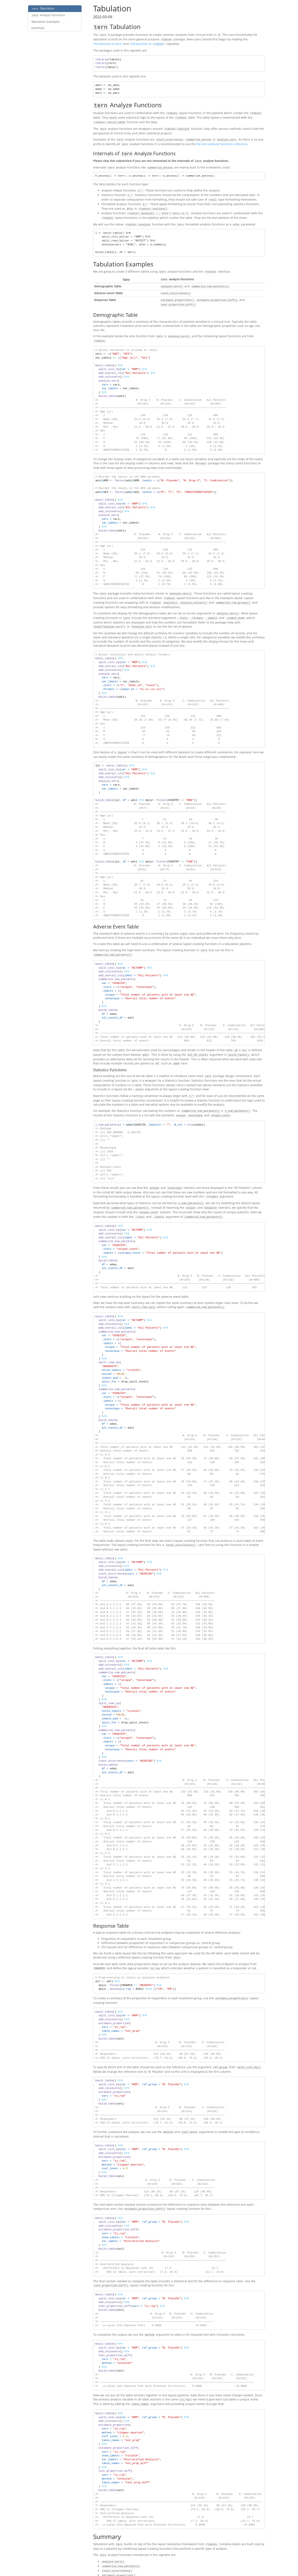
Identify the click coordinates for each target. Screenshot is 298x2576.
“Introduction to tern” (108, 42)
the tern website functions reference (221, 139)
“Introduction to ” (148, 42)
